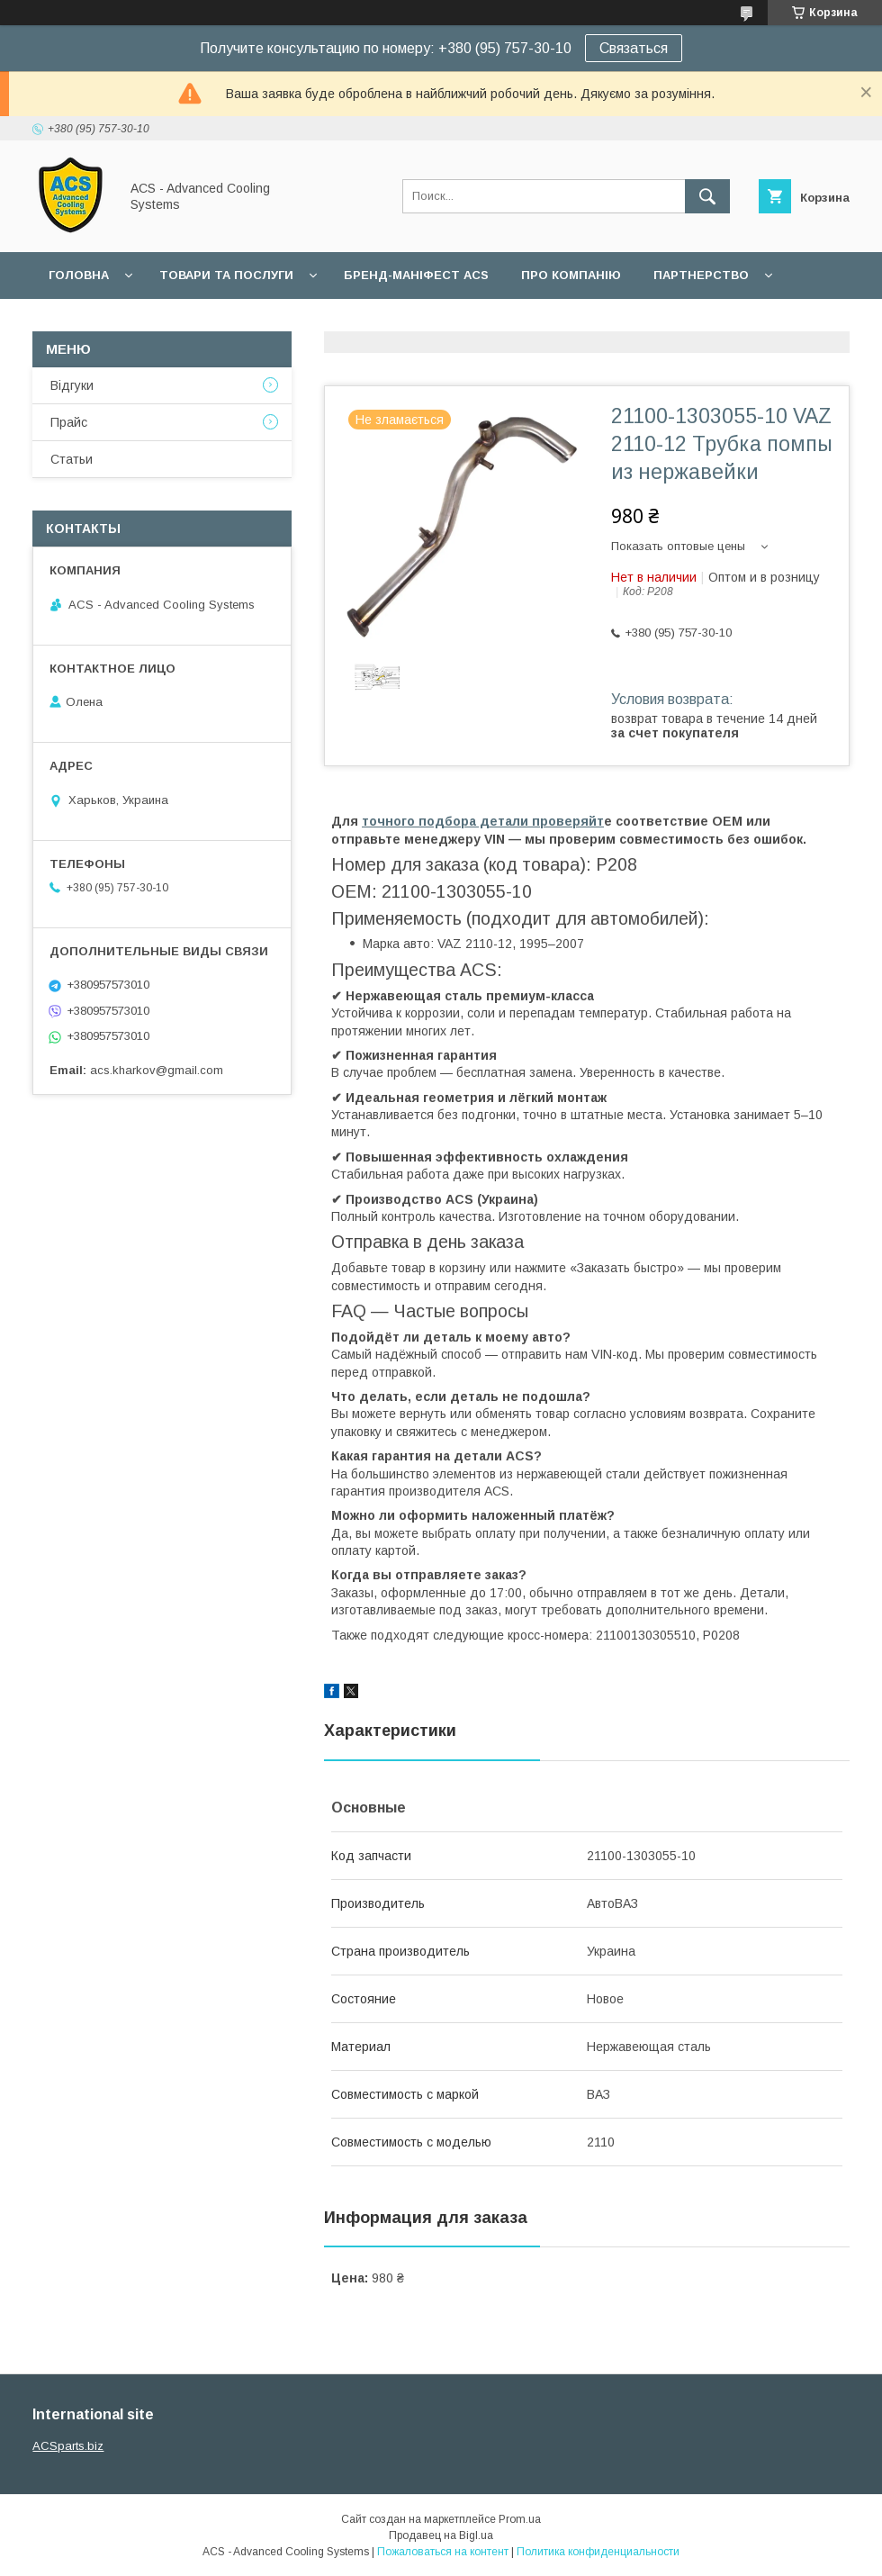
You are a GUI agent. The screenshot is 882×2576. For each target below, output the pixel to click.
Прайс (68, 422)
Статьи (71, 459)
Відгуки (72, 385)
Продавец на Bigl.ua (441, 2535)
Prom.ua (520, 2519)
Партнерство (701, 275)
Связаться (633, 48)
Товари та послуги (226, 275)
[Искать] (707, 196)
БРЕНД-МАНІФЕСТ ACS (416, 275)
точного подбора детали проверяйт (483, 821)
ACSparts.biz (68, 2446)
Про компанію (571, 275)
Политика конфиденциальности (598, 2551)
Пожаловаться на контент (442, 2551)
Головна (79, 275)
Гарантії (76, 322)
